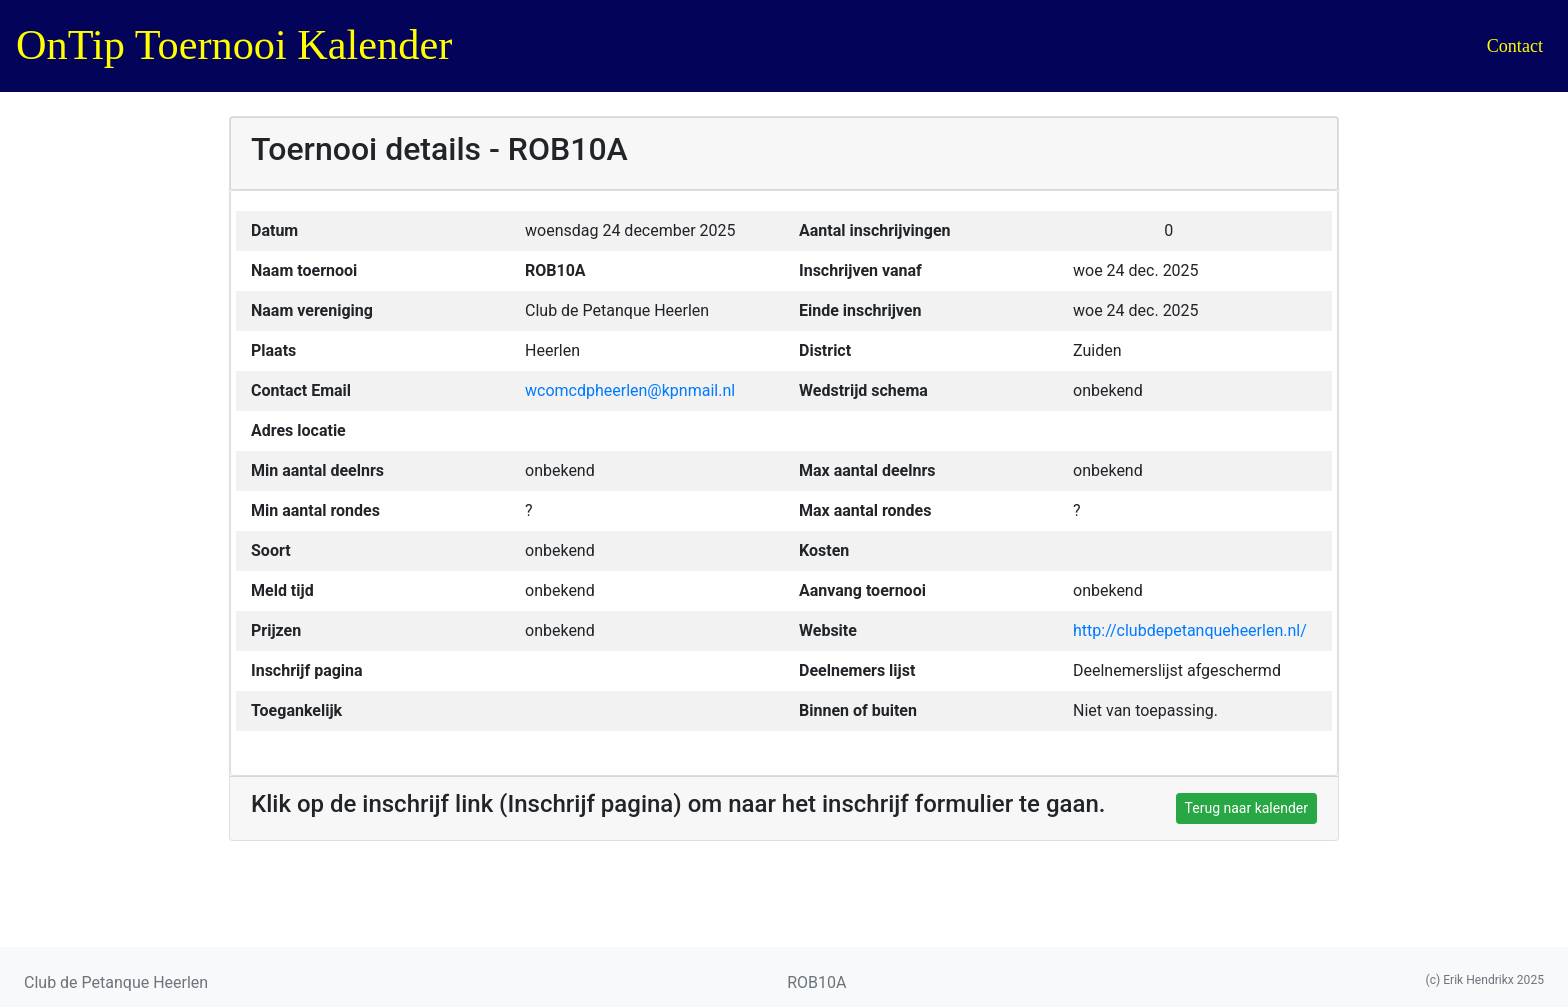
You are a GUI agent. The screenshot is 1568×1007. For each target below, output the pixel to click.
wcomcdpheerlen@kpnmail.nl (630, 390)
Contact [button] (1515, 46)
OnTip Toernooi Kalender (234, 44)
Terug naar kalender (1246, 808)
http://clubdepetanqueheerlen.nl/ (1190, 630)
